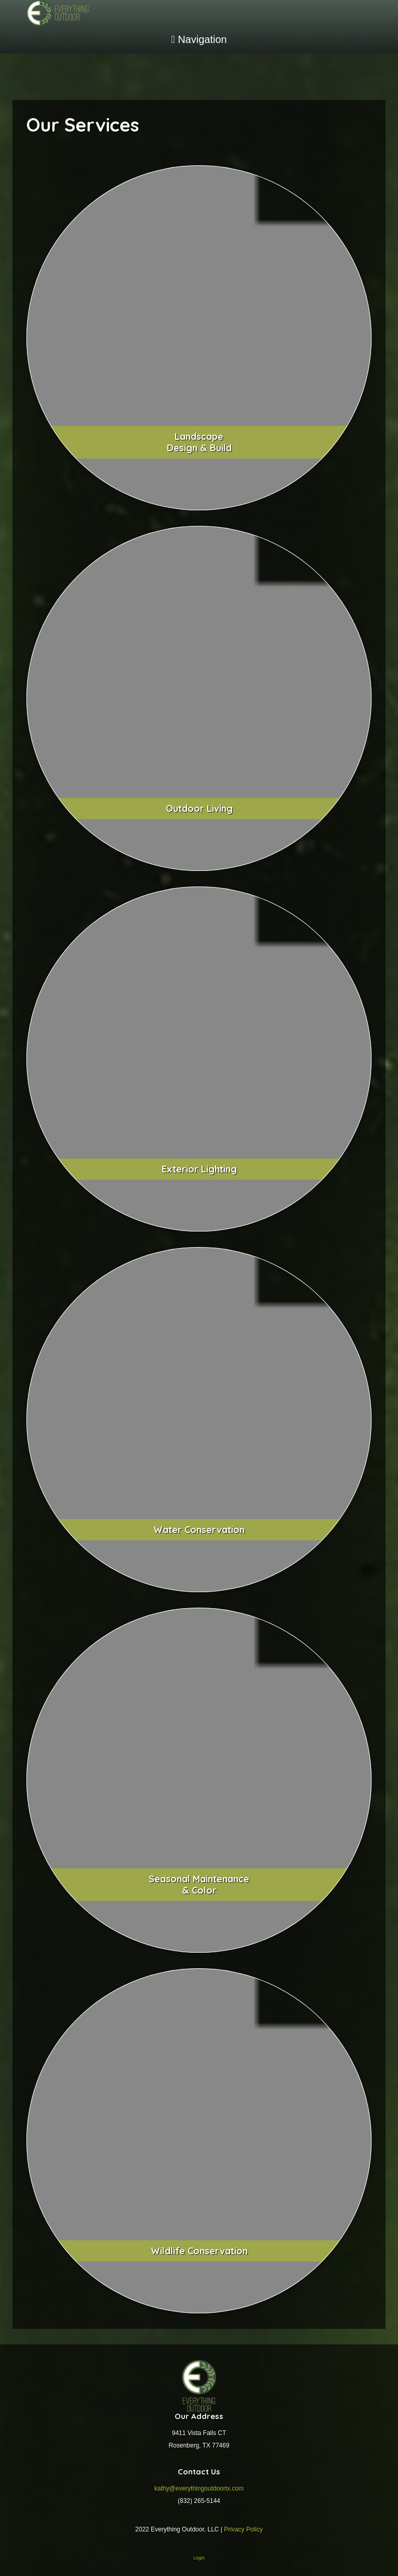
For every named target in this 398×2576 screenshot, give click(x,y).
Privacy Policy (243, 2529)
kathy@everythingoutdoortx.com (199, 2488)
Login (199, 2557)
